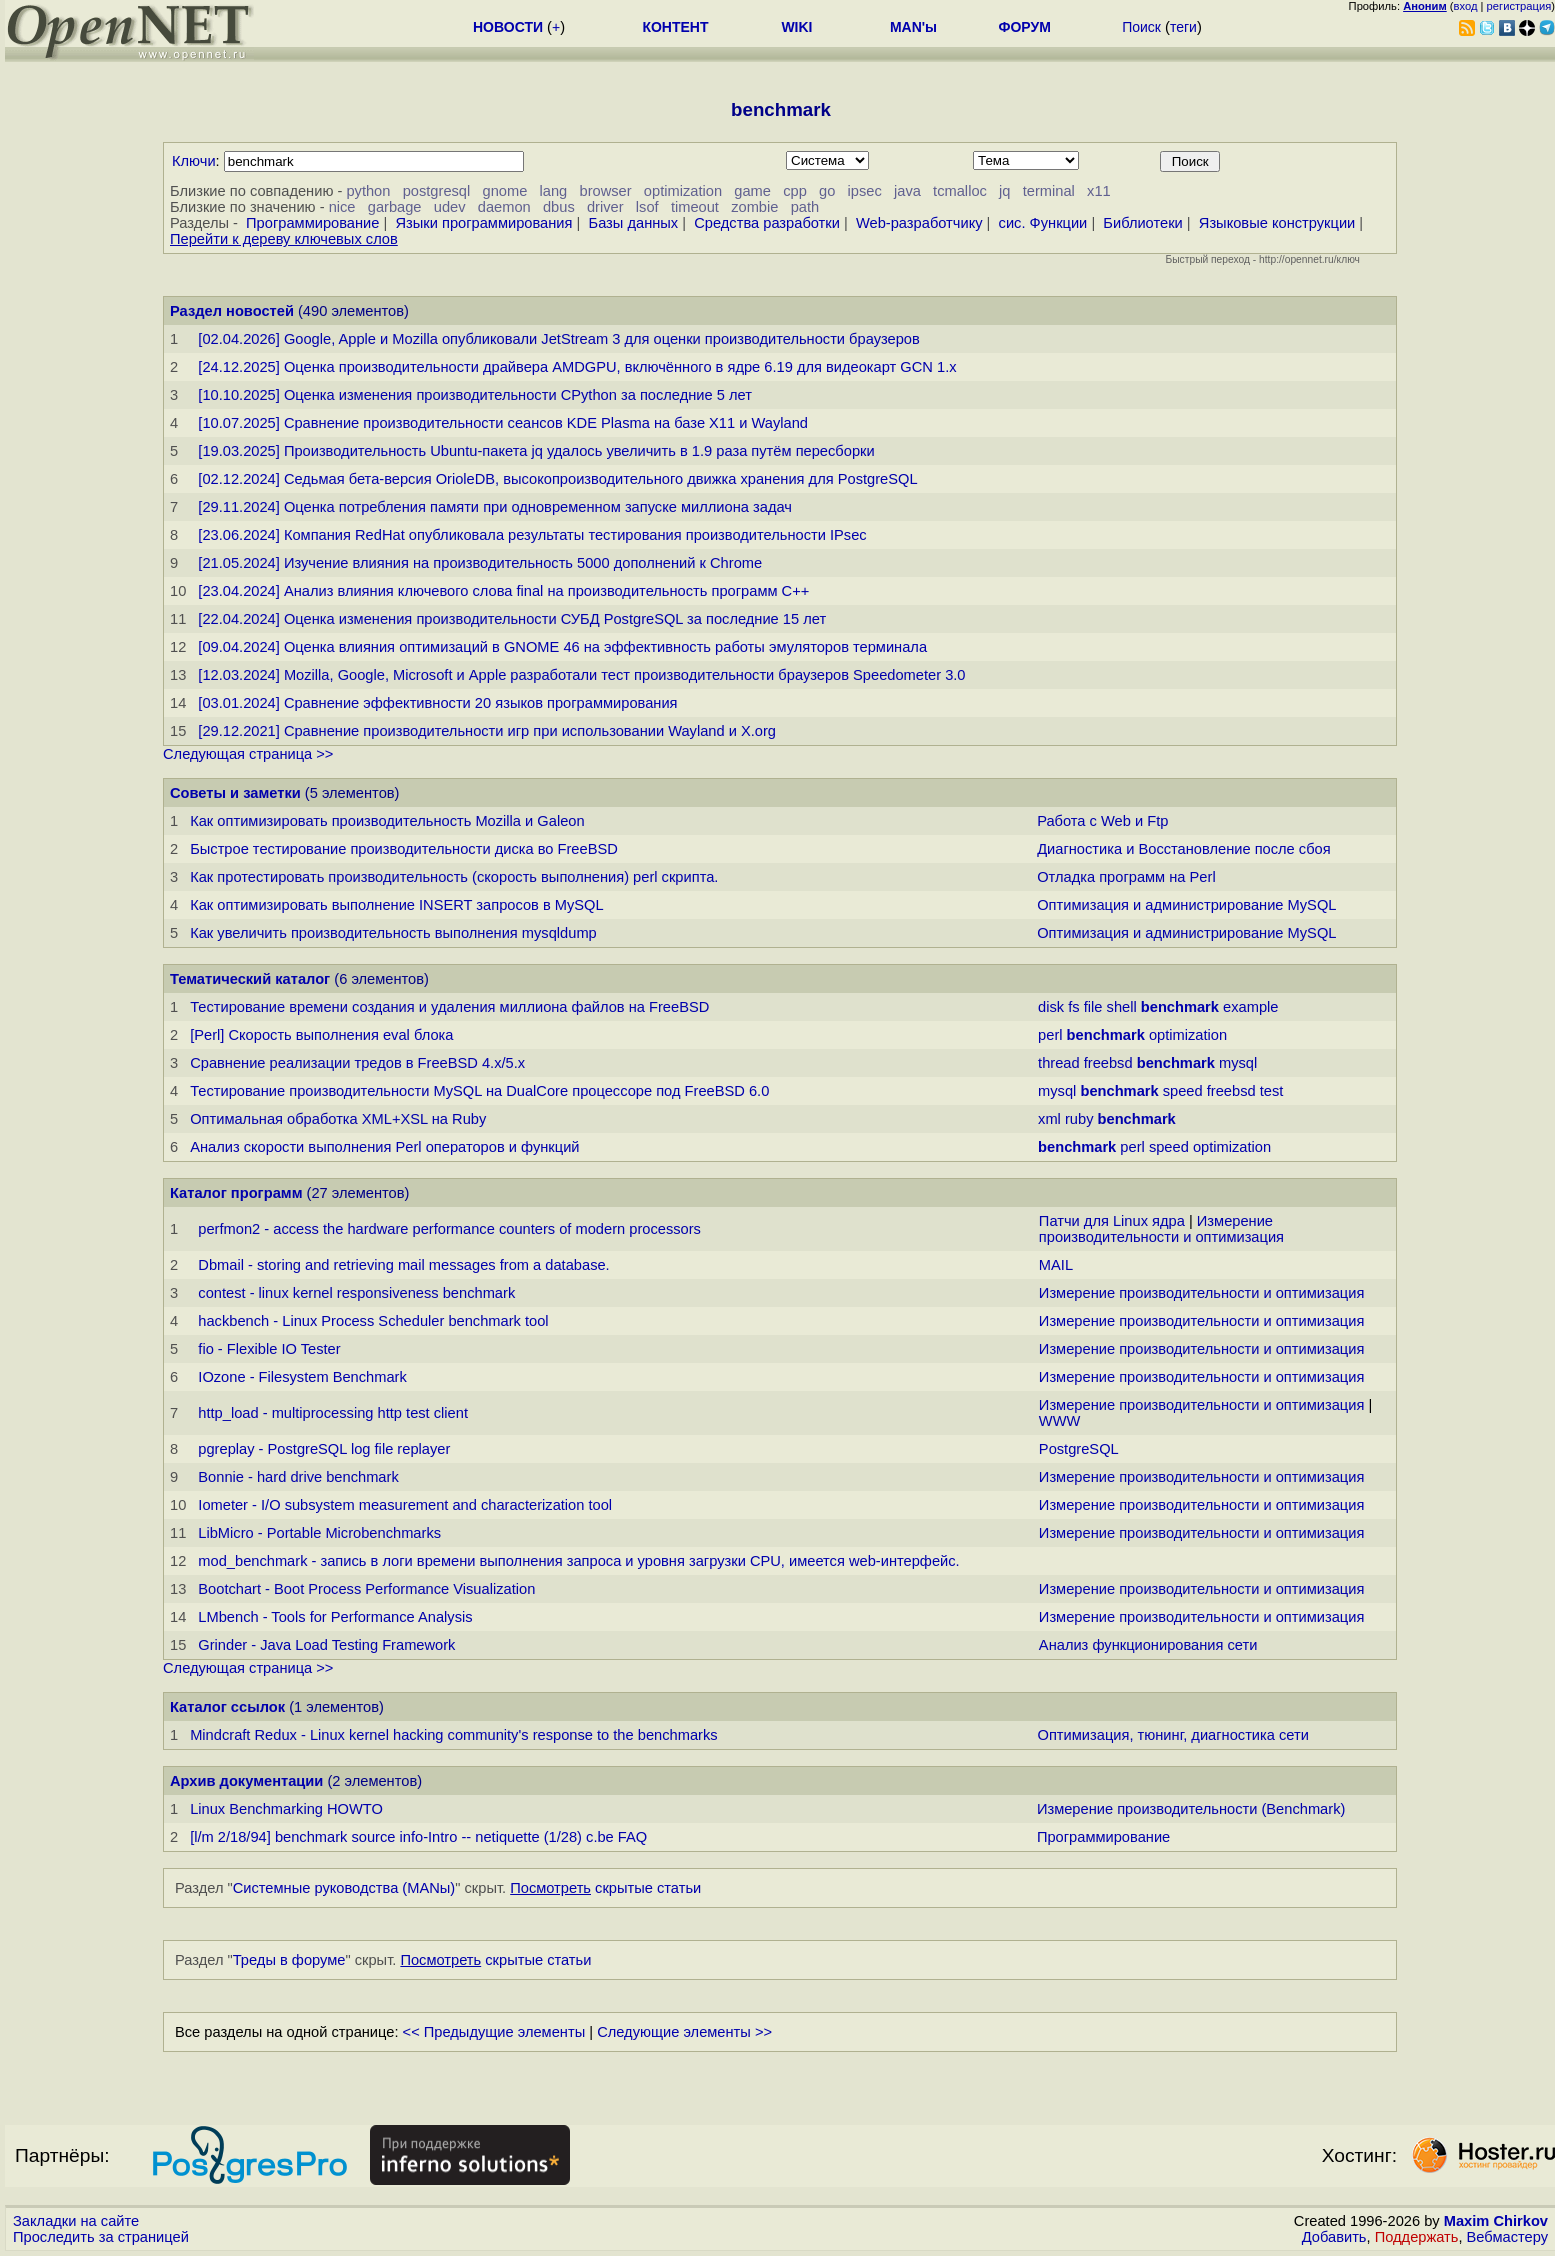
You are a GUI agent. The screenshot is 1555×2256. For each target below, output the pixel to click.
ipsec (865, 191)
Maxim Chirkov (1496, 2221)
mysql (1238, 1063)
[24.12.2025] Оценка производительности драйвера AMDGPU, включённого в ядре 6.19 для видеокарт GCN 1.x (577, 367)
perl (1050, 1035)
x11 (1099, 191)
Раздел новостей (232, 311)
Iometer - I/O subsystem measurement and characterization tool (405, 1505)
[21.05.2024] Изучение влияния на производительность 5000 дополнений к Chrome (480, 563)
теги (1183, 27)
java (907, 191)
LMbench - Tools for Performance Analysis (335, 1617)
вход (1466, 6)
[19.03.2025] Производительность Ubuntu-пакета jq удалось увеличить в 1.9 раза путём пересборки (536, 451)
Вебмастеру (1507, 2237)
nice (342, 207)
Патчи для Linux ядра (1112, 1221)
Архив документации (246, 1781)
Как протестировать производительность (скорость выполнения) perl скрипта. (454, 877)
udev (450, 207)
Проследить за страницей (101, 2237)
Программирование (312, 223)
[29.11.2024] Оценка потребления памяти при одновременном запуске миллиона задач (495, 507)
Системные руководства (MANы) (344, 1888)
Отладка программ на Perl (1126, 877)
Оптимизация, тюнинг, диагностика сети (1173, 1735)
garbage (395, 207)
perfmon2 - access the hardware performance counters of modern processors (449, 1229)
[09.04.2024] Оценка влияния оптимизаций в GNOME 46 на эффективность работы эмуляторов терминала (562, 647)
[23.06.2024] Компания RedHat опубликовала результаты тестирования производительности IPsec (532, 535)
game (752, 191)
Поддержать (1417, 2237)
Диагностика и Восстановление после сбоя (1183, 849)
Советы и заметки (235, 793)
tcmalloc (960, 191)
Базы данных (634, 223)
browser (605, 191)
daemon (504, 207)
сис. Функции (1043, 223)
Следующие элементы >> (684, 2032)
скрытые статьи (605, 1888)
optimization (683, 191)
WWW (1060, 1421)
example (1250, 1007)
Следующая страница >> (248, 754)
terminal (1049, 191)
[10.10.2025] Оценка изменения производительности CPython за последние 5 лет (475, 395)
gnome (505, 191)
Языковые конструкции (1277, 223)
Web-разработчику (919, 223)
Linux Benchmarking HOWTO (286, 1809)
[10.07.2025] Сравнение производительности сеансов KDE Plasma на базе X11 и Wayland (503, 423)
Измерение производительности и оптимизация (1161, 1229)
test (1272, 1091)
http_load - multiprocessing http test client (333, 1413)
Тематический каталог (250, 979)
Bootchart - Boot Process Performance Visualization (366, 1589)
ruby (1079, 1119)
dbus (559, 207)
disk (1051, 1007)
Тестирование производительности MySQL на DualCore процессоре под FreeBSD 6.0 (479, 1091)
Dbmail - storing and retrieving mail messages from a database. (403, 1265)
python (368, 191)
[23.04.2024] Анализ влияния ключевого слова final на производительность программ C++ (503, 591)
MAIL (1056, 1265)
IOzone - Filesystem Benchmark (302, 1377)
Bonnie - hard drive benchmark (298, 1477)
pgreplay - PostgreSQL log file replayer (324, 1449)
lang (554, 191)
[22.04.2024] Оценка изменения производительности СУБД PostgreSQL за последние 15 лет (512, 619)
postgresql (437, 191)
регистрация (1519, 6)
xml (1049, 1119)
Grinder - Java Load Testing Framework (326, 1645)
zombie (754, 207)
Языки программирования (483, 223)
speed (1183, 1091)
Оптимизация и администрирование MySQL (1186, 905)
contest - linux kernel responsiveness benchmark (356, 1293)
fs (1073, 1007)
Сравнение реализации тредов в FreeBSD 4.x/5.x (357, 1063)
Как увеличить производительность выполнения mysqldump (393, 933)
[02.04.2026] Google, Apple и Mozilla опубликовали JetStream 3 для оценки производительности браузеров (558, 339)
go (827, 191)
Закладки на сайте (76, 2221)
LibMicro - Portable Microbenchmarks (319, 1533)
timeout (695, 207)
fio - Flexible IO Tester (269, 1349)
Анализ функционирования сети (1148, 1645)
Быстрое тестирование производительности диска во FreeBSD (404, 849)
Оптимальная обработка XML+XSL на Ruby (338, 1119)
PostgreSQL (1079, 1449)
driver (605, 207)
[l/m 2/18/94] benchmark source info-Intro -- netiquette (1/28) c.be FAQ (418, 1837)
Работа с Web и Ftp (1102, 821)
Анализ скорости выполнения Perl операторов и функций (384, 1147)
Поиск (1141, 27)
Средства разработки (767, 223)
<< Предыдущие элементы (494, 2032)
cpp (795, 191)
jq (1004, 191)
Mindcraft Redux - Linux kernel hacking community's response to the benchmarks (453, 1735)
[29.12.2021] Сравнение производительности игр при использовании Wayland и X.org (487, 731)
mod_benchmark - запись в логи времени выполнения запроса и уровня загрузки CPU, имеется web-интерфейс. (578, 1561)
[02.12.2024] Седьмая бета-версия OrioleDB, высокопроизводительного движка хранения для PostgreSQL (557, 479)
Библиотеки (1142, 223)
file (1093, 1007)
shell (1122, 1007)
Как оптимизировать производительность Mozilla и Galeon (387, 821)
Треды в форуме (289, 1960)
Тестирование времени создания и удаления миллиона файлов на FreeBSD (449, 1007)
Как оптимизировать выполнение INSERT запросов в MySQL (397, 905)
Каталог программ (236, 1193)
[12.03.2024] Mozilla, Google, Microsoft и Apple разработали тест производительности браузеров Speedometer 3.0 (581, 675)
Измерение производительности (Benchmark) (1191, 1809)
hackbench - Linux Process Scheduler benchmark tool (373, 1321)
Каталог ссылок (227, 1707)
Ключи (194, 161)
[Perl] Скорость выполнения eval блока (321, 1035)
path (805, 207)
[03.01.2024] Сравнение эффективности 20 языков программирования (437, 703)
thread (1059, 1063)
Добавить (1334, 2237)
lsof (647, 207)
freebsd (1108, 1063)
